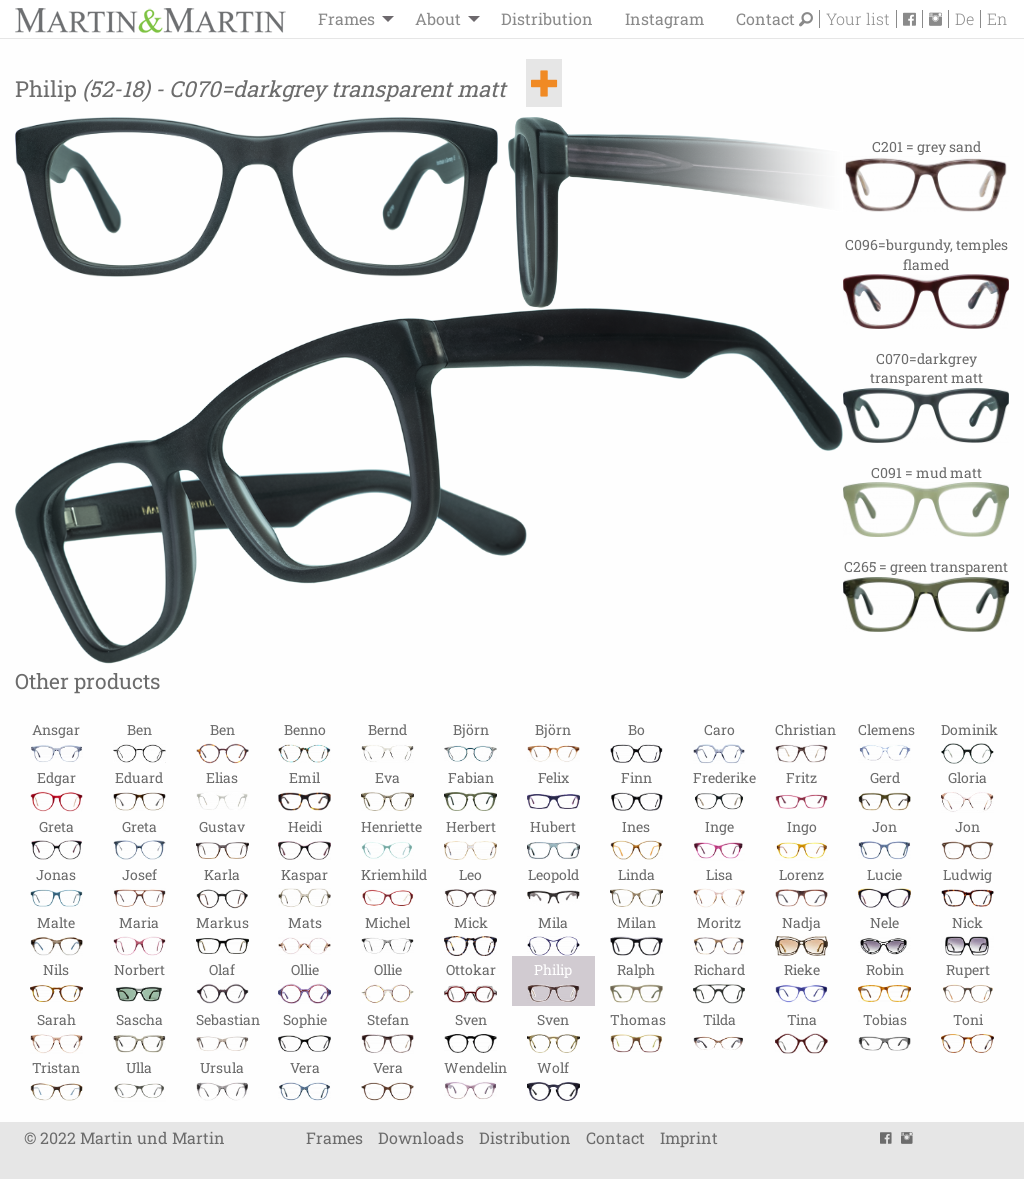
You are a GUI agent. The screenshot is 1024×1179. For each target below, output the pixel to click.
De (964, 19)
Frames (346, 18)
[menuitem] (350, 19)
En (997, 19)
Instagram (664, 18)
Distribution (547, 18)
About (438, 18)
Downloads (421, 1137)
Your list (858, 19)
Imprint (689, 1137)
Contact (765, 18)
